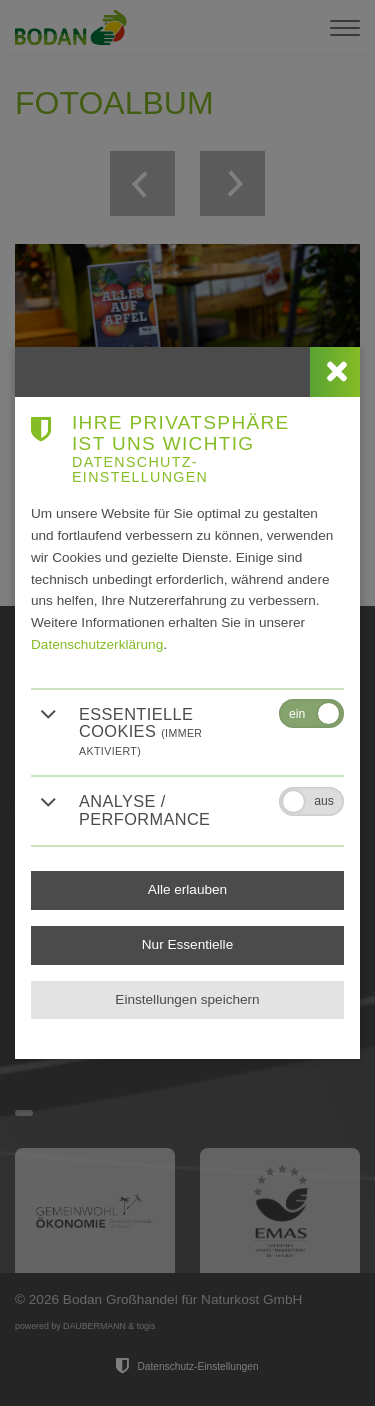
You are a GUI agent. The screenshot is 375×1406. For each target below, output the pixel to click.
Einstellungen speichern (187, 999)
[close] (335, 372)
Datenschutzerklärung (97, 644)
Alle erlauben (187, 889)
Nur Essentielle (187, 944)
